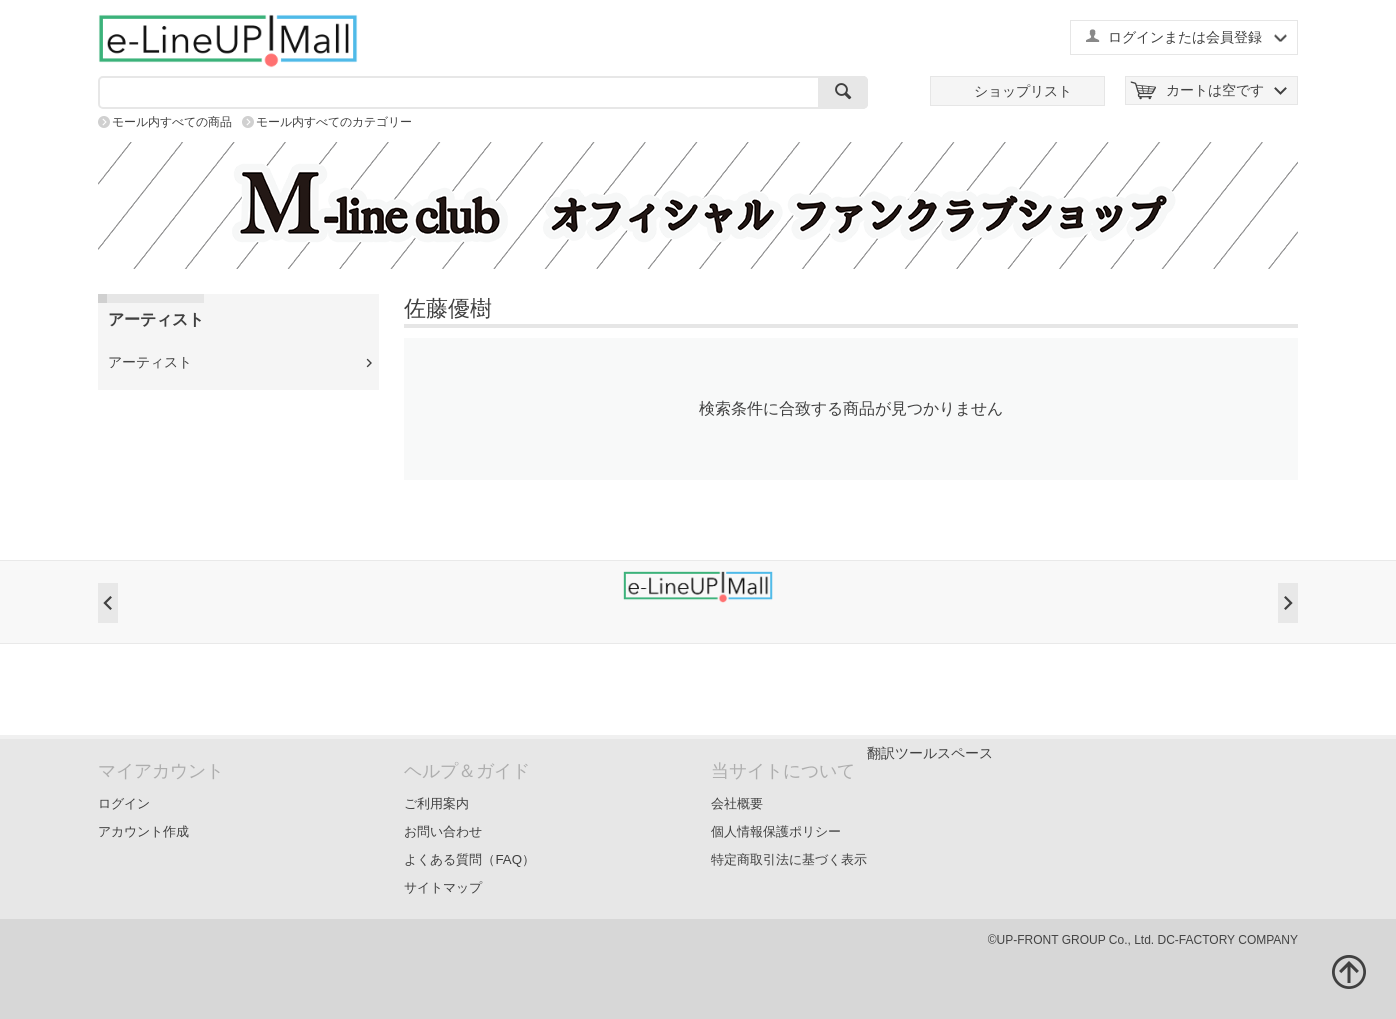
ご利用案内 (436, 803)
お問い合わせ (443, 831)
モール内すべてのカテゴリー (334, 122)
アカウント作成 (143, 831)
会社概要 (737, 803)
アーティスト (150, 362)
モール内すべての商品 (172, 122)
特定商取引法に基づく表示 (789, 859)
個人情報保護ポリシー (776, 831)
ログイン (124, 803)
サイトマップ (443, 887)
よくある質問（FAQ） (469, 859)
